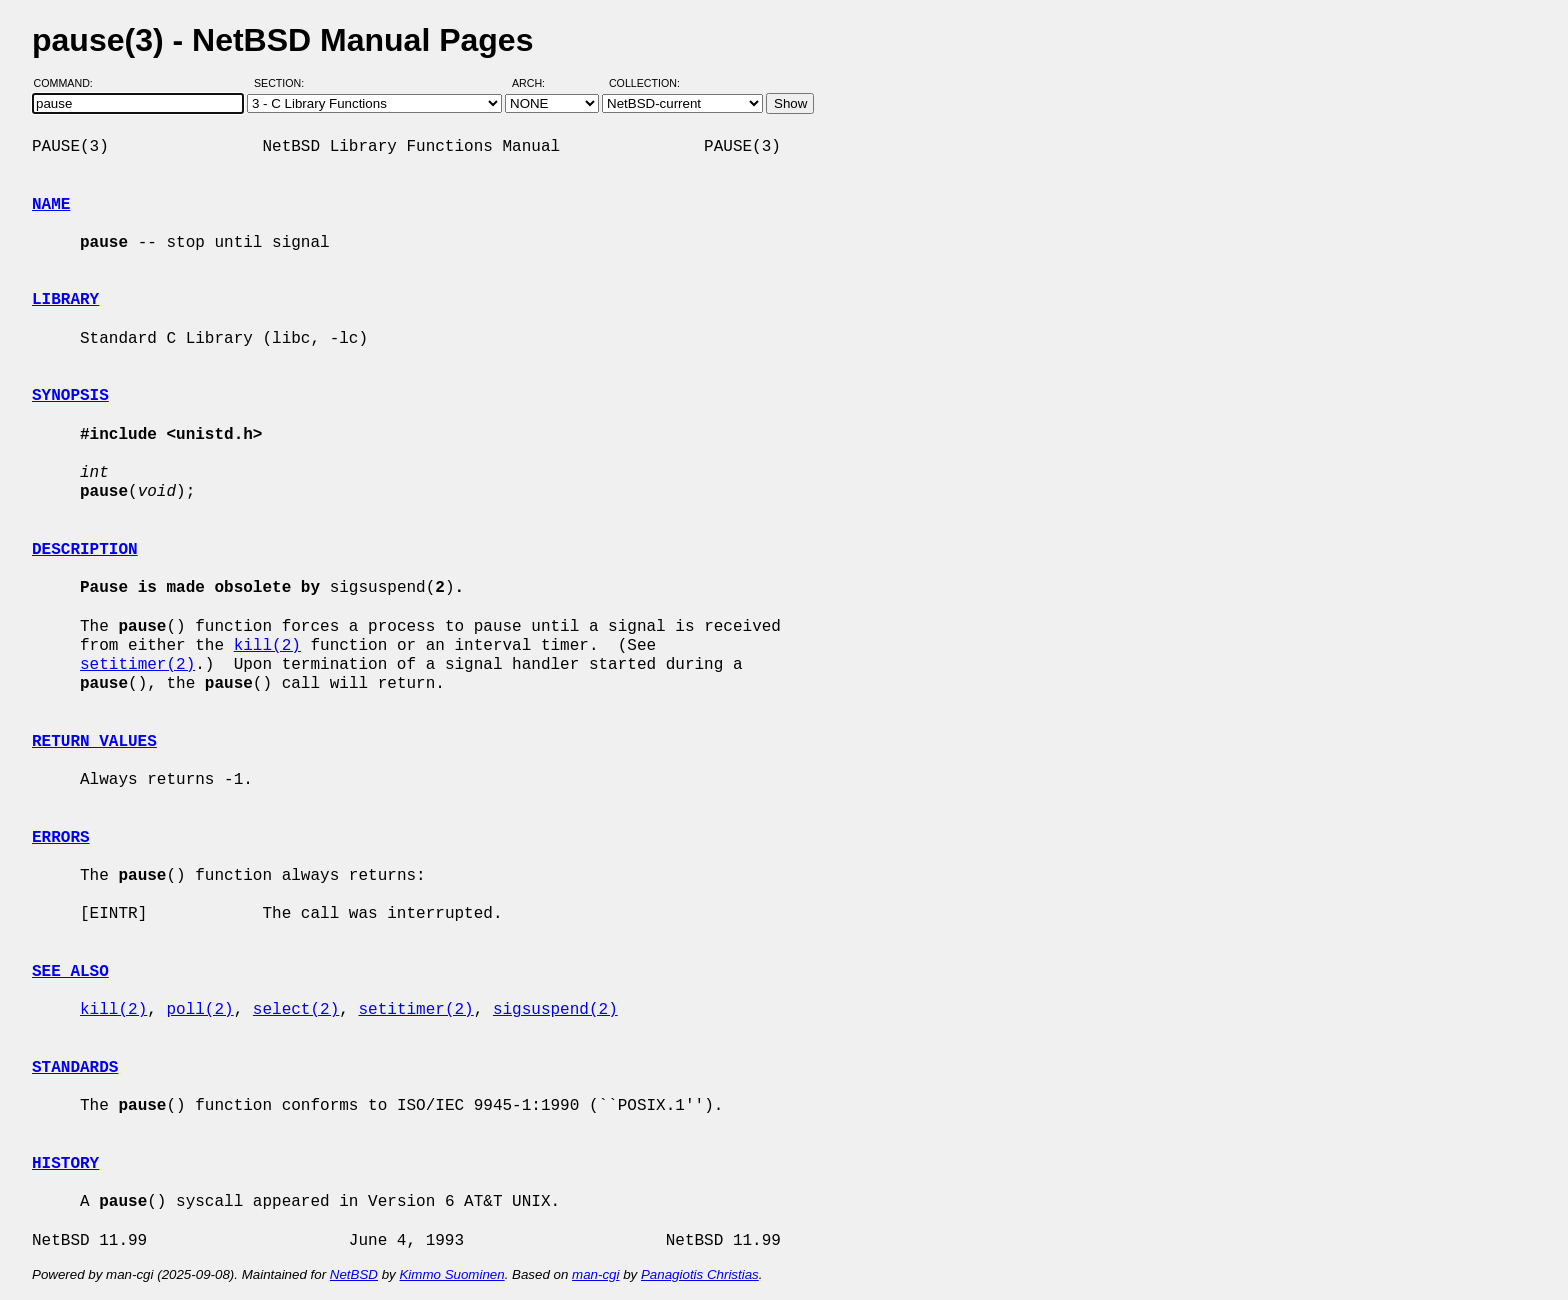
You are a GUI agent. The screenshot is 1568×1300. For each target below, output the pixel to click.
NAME (51, 205)
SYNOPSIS (70, 396)
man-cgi (595, 1274)
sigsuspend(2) (555, 1010)
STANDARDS (75, 1068)
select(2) (296, 1010)
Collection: (644, 83)
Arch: (537, 83)
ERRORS (61, 838)
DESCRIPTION (85, 550)
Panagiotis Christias (700, 1274)
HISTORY (65, 1164)
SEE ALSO (70, 972)
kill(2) (267, 646)
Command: (69, 83)
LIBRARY (65, 300)
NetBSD (354, 1274)
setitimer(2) (137, 665)
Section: (283, 83)
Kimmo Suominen (451, 1274)
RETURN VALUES (94, 742)
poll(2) (199, 1010)
